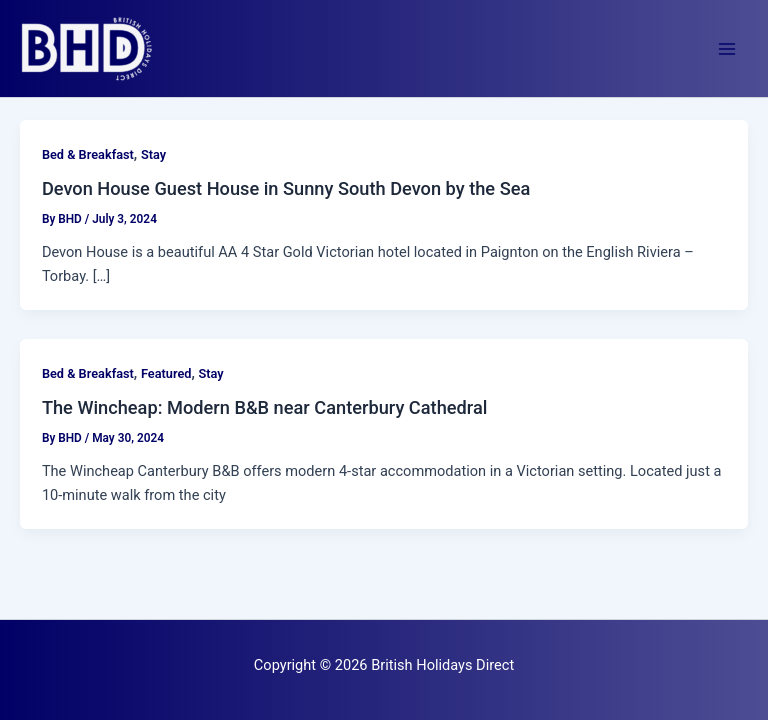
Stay (153, 154)
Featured (166, 373)
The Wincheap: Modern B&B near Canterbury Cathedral (265, 407)
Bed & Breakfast (88, 154)
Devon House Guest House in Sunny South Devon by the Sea (286, 188)
